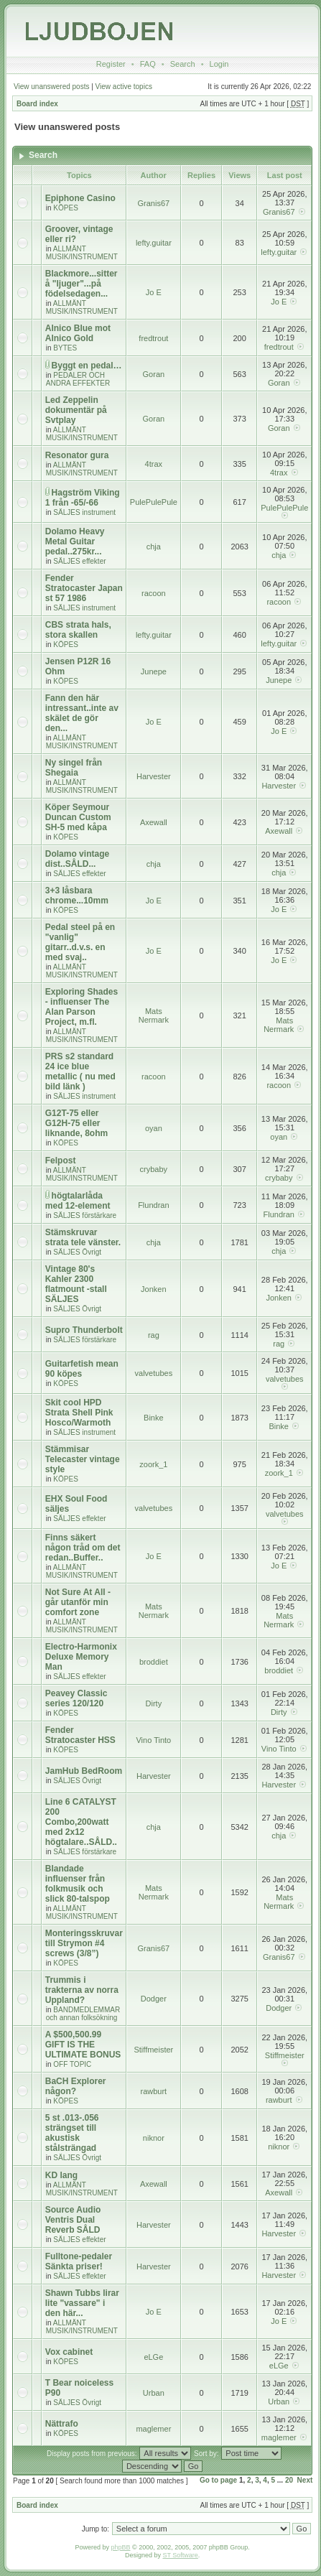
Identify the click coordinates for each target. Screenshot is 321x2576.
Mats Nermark (154, 1015)
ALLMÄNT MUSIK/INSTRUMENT (82, 253)
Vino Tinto (153, 1740)
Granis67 (154, 203)
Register (111, 64)
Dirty (154, 1703)
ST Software (179, 2555)
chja (153, 546)
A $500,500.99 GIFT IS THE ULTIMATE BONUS (83, 2044)
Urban (153, 2393)
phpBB (121, 2547)
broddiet (153, 1661)
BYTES (65, 348)
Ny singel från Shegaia (73, 768)
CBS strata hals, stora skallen (78, 630)
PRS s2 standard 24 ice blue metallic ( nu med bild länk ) (80, 1071)
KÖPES (65, 208)
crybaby (154, 1169)
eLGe (153, 2357)
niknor (153, 2138)
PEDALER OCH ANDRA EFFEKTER (78, 379)
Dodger (154, 1998)
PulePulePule (153, 502)
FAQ (148, 64)
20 (289, 2480)
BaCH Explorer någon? (75, 2086)
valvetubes (154, 1373)
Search (182, 64)
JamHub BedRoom (83, 1771)
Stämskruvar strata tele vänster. (83, 1237)
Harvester (153, 776)
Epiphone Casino (80, 198)
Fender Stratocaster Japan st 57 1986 (84, 588)
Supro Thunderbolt (84, 1330)
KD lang (61, 2175)
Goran (154, 374)
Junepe (154, 671)
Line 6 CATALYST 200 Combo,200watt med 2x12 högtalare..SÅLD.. (81, 1822)
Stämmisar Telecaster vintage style (82, 1459)
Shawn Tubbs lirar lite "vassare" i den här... (82, 2303)
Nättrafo (61, 2424)
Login (219, 64)
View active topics (124, 86)
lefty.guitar (154, 242)
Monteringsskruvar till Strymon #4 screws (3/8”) (84, 1943)
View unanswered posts (51, 86)
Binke (154, 1417)
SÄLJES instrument (84, 512)
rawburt (154, 2091)
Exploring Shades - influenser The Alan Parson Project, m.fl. (81, 1007)
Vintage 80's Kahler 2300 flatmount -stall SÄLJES (76, 1284)
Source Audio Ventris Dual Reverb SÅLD (73, 2220)
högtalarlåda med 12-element (78, 1201)
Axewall (153, 822)
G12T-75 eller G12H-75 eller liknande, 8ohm (76, 1123)
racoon (153, 593)
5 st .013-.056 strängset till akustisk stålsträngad (72, 2133)
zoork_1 (153, 1464)
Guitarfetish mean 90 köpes (81, 1369)
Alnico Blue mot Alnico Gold (78, 333)
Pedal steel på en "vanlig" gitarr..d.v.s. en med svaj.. (80, 942)
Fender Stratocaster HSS (80, 1735)
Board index (37, 104)
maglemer (153, 2428)
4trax (153, 464)
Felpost (60, 1161)
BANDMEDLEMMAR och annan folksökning (83, 2014)
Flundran (153, 1205)
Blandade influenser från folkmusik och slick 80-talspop (77, 1884)
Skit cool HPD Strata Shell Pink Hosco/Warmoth (79, 1413)
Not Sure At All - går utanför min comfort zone (78, 1602)
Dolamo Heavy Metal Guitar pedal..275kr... (75, 541)
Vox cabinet (69, 2352)
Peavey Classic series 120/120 (76, 1698)
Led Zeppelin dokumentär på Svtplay (76, 410)
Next (305, 2480)
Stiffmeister (153, 2049)
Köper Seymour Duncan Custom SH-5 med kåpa (78, 817)
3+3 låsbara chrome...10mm (76, 895)
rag (153, 1335)
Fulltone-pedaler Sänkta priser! (78, 2261)
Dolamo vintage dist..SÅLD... (77, 859)
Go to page (218, 2480)
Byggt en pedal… (87, 366)
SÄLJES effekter (79, 561)
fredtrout (153, 338)
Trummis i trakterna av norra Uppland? (81, 1990)
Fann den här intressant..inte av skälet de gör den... (81, 713)
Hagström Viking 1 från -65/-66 (82, 498)
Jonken (153, 1289)
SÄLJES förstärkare (84, 1215)
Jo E (154, 292)
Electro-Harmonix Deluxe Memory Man (81, 1657)
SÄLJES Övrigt (77, 1252)
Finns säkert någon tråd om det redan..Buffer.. (83, 1548)
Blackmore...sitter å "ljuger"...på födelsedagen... (81, 284)
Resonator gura (77, 455)
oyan (153, 1128)
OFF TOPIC (72, 2064)
